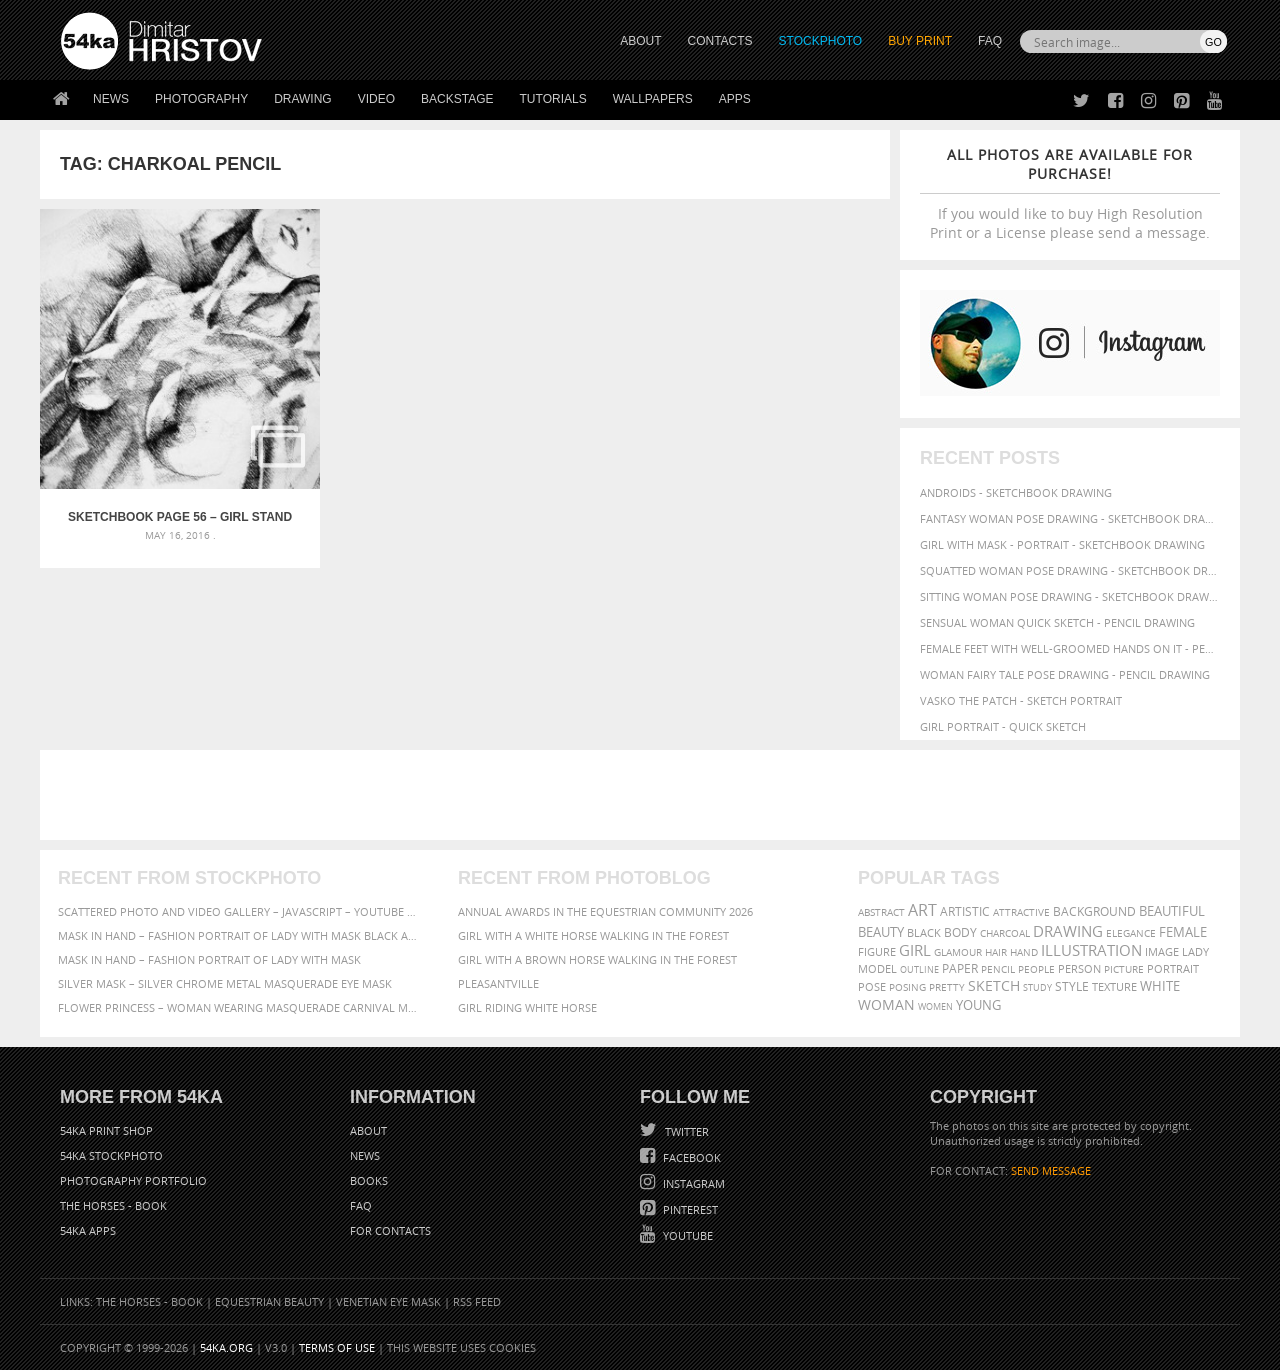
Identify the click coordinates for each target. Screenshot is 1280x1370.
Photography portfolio (133, 1180)
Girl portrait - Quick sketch (1003, 726)
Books (369, 1180)
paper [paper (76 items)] (960, 968)
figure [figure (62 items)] (877, 952)
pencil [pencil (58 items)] (998, 969)
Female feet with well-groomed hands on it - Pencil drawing (1070, 648)
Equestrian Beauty (269, 1301)
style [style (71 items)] (1072, 986)
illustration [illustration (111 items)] (1091, 950)
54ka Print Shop (106, 1130)
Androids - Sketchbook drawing (1016, 492)
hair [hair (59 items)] (996, 952)
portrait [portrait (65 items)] (1173, 968)
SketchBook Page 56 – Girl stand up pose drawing (146, 450)
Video (376, 99)
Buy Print (920, 41)
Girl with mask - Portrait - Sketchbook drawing (1062, 544)
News (111, 99)
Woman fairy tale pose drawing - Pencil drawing (1065, 674)
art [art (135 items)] (922, 910)
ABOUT (640, 41)
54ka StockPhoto (111, 1155)
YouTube (686, 1235)
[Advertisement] (644, 795)
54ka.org (226, 1347)
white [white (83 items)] (1160, 986)
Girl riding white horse (527, 1007)
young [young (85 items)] (978, 1005)
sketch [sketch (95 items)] (994, 986)
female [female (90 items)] (1183, 932)
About (368, 1130)
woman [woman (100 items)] (886, 1004)
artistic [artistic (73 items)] (965, 911)
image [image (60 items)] (1162, 952)
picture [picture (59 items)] (1124, 969)
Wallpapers (653, 99)
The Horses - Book (113, 1205)
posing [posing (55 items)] (907, 987)
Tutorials (553, 99)
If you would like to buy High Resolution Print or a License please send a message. (1070, 193)
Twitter (685, 1131)
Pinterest (689, 1209)
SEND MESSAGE (1051, 1170)
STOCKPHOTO (821, 41)
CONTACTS (720, 41)
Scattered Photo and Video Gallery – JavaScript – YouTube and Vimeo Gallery (240, 911)
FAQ (990, 41)
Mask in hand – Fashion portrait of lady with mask (209, 959)
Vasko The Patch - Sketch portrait (1021, 700)
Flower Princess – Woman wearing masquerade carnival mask (240, 1007)
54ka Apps (88, 1230)
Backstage (457, 99)
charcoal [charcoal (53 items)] (1005, 933)
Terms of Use (337, 1347)
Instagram (692, 1183)
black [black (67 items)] (924, 932)
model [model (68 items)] (877, 968)
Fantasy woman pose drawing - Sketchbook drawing (1070, 518)
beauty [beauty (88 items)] (881, 932)
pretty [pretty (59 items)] (947, 987)
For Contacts (390, 1230)
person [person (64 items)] (1079, 969)
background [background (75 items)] (1094, 911)
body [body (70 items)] (960, 932)
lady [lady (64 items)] (1195, 952)
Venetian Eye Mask (388, 1301)
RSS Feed (477, 1301)
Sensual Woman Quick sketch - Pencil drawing (1057, 622)
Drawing (303, 99)
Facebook (690, 1157)
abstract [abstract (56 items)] (881, 912)
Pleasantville (498, 983)
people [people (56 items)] (1036, 969)
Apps (735, 99)
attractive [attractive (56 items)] (1021, 912)
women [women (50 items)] (935, 1006)
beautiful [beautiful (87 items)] (1172, 911)
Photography (201, 99)
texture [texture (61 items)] (1114, 987)
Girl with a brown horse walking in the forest (597, 959)
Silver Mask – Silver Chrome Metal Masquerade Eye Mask (225, 983)
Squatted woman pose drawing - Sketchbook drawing (1070, 570)
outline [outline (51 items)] (919, 969)
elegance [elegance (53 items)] (1131, 933)
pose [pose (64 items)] (872, 987)
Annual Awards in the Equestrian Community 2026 (605, 911)
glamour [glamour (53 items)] (958, 952)
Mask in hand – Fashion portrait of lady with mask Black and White (240, 935)
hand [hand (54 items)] (1024, 952)
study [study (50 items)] (1037, 987)
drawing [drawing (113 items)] (1068, 931)
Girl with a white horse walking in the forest (593, 935)
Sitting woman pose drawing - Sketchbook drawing (1070, 596)
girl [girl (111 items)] (915, 950)
